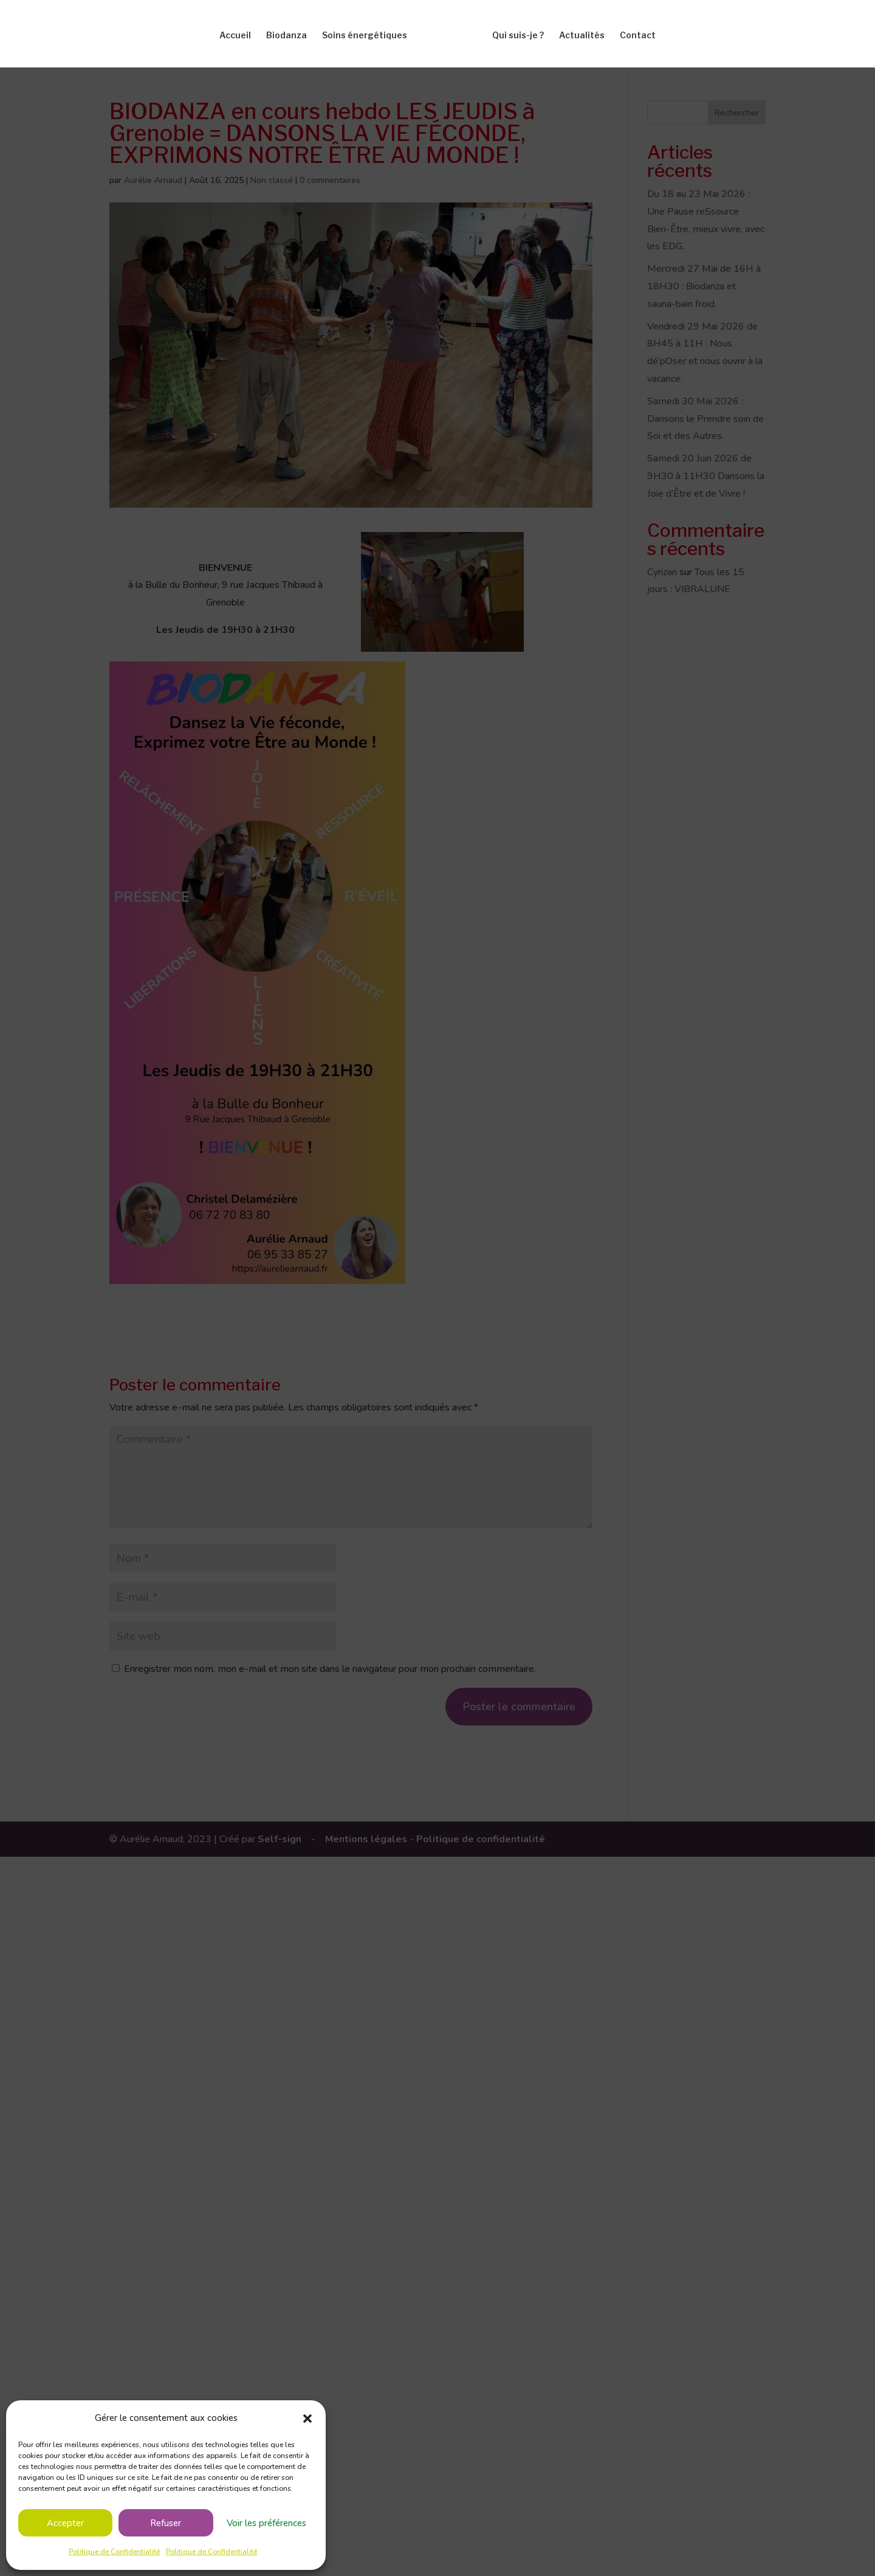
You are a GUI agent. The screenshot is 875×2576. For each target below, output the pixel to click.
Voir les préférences (266, 2523)
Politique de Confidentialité (114, 2552)
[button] (307, 2418)
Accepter (65, 2523)
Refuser (165, 2523)
